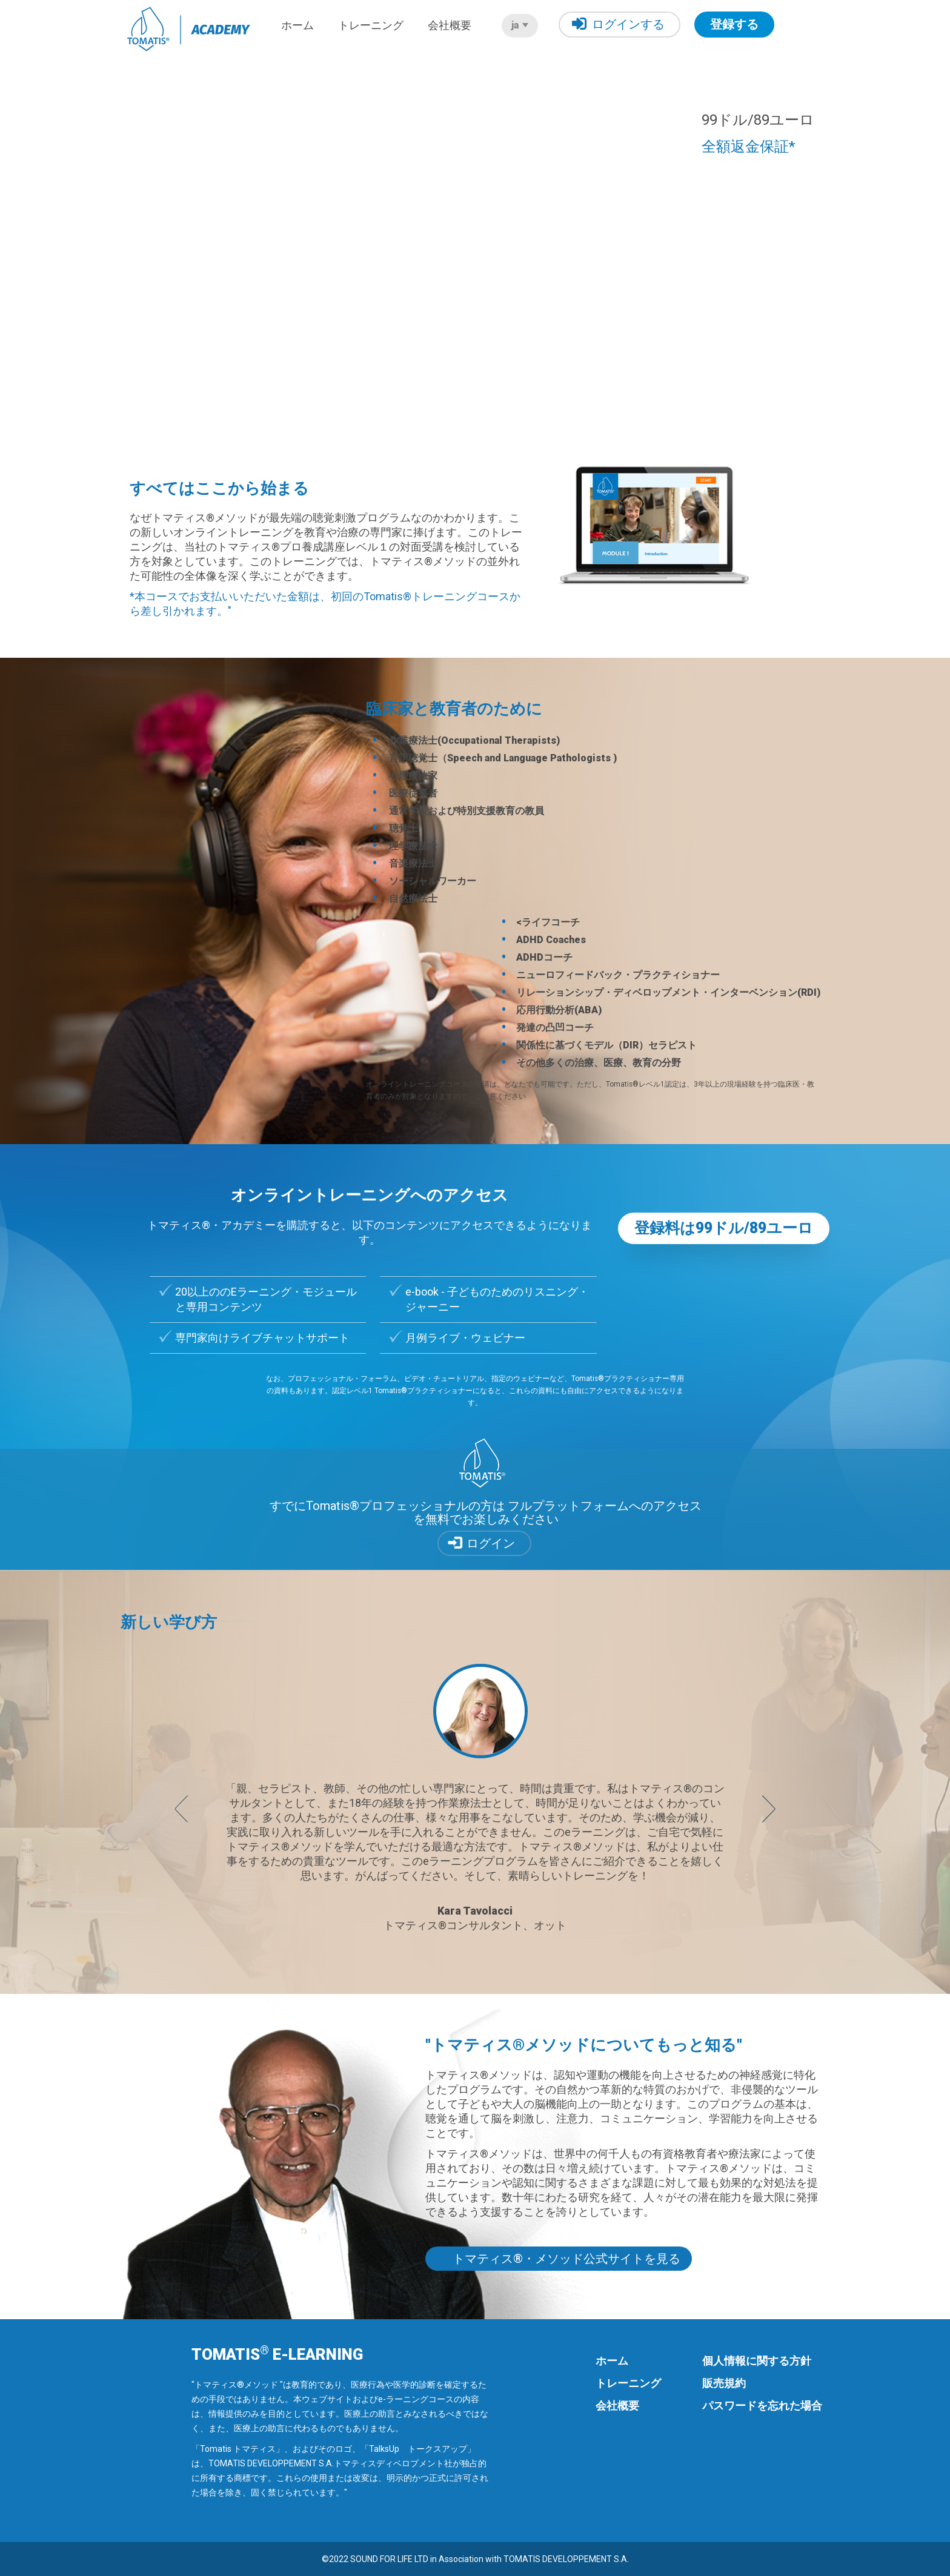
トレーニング (371, 25)
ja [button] (519, 25)
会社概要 (449, 25)
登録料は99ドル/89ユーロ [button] (723, 1228)
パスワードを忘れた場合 (762, 2405)
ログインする (618, 24)
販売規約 (724, 2383)
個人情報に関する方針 (756, 2360)
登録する (734, 24)
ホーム (297, 25)
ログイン (491, 1543)
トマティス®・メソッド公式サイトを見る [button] (566, 2258)
